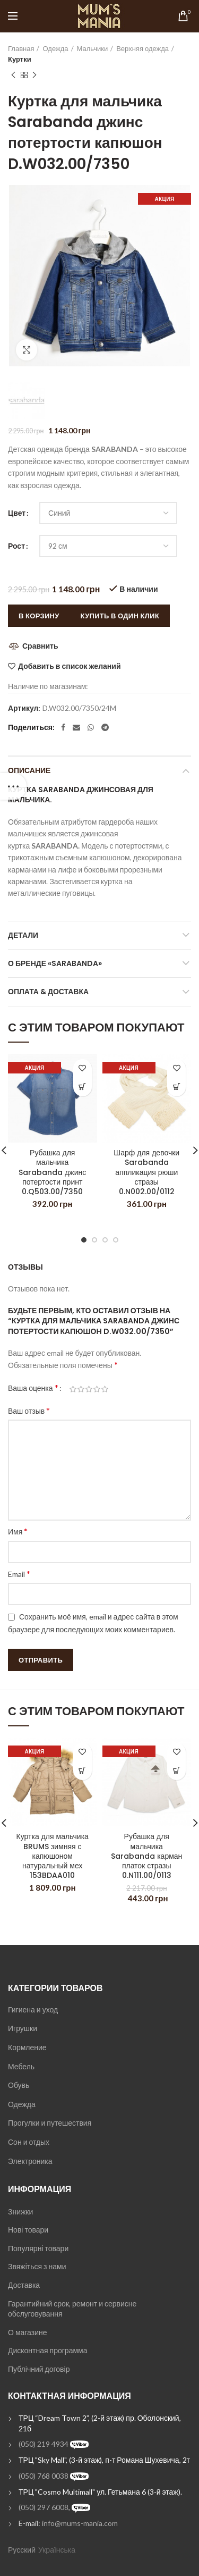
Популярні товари (38, 2248)
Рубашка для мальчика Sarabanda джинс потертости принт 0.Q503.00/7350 (52, 1172)
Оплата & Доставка (48, 991)
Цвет (16, 512)
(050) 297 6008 (43, 2507)
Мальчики (92, 48)
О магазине (27, 2332)
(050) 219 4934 (43, 2443)
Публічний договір (39, 2368)
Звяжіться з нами (37, 2266)
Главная (21, 48)
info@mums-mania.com (80, 2523)
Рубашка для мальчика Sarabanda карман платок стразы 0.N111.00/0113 (146, 1856)
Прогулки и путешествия (49, 2122)
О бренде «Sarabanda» (55, 963)
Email (19, 1573)
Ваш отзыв (29, 1410)
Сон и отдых (28, 2141)
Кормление (27, 2047)
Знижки (20, 2211)
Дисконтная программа (47, 2350)
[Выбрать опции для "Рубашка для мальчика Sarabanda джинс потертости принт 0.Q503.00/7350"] (82, 1087)
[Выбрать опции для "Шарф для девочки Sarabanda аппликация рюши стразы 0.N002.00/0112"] (176, 1087)
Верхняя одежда (142, 48)
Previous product (13, 75)
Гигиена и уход (33, 2009)
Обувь (18, 2085)
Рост (16, 545)
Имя (18, 1531)
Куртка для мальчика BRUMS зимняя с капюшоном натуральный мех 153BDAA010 (52, 1856)
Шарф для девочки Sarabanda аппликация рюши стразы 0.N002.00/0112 (146, 1172)
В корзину (39, 615)
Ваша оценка (33, 1387)
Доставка (24, 2284)
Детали (23, 935)
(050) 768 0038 (43, 2475)
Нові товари (28, 2229)
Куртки (19, 59)
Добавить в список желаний (69, 666)
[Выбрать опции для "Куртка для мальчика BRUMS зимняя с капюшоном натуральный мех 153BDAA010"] (82, 1770)
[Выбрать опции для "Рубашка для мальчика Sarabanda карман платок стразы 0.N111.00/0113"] (176, 1770)
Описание (29, 770)
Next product (34, 75)
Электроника (30, 2161)
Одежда (55, 48)
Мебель (21, 2066)
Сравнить (40, 645)
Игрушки (22, 2028)
